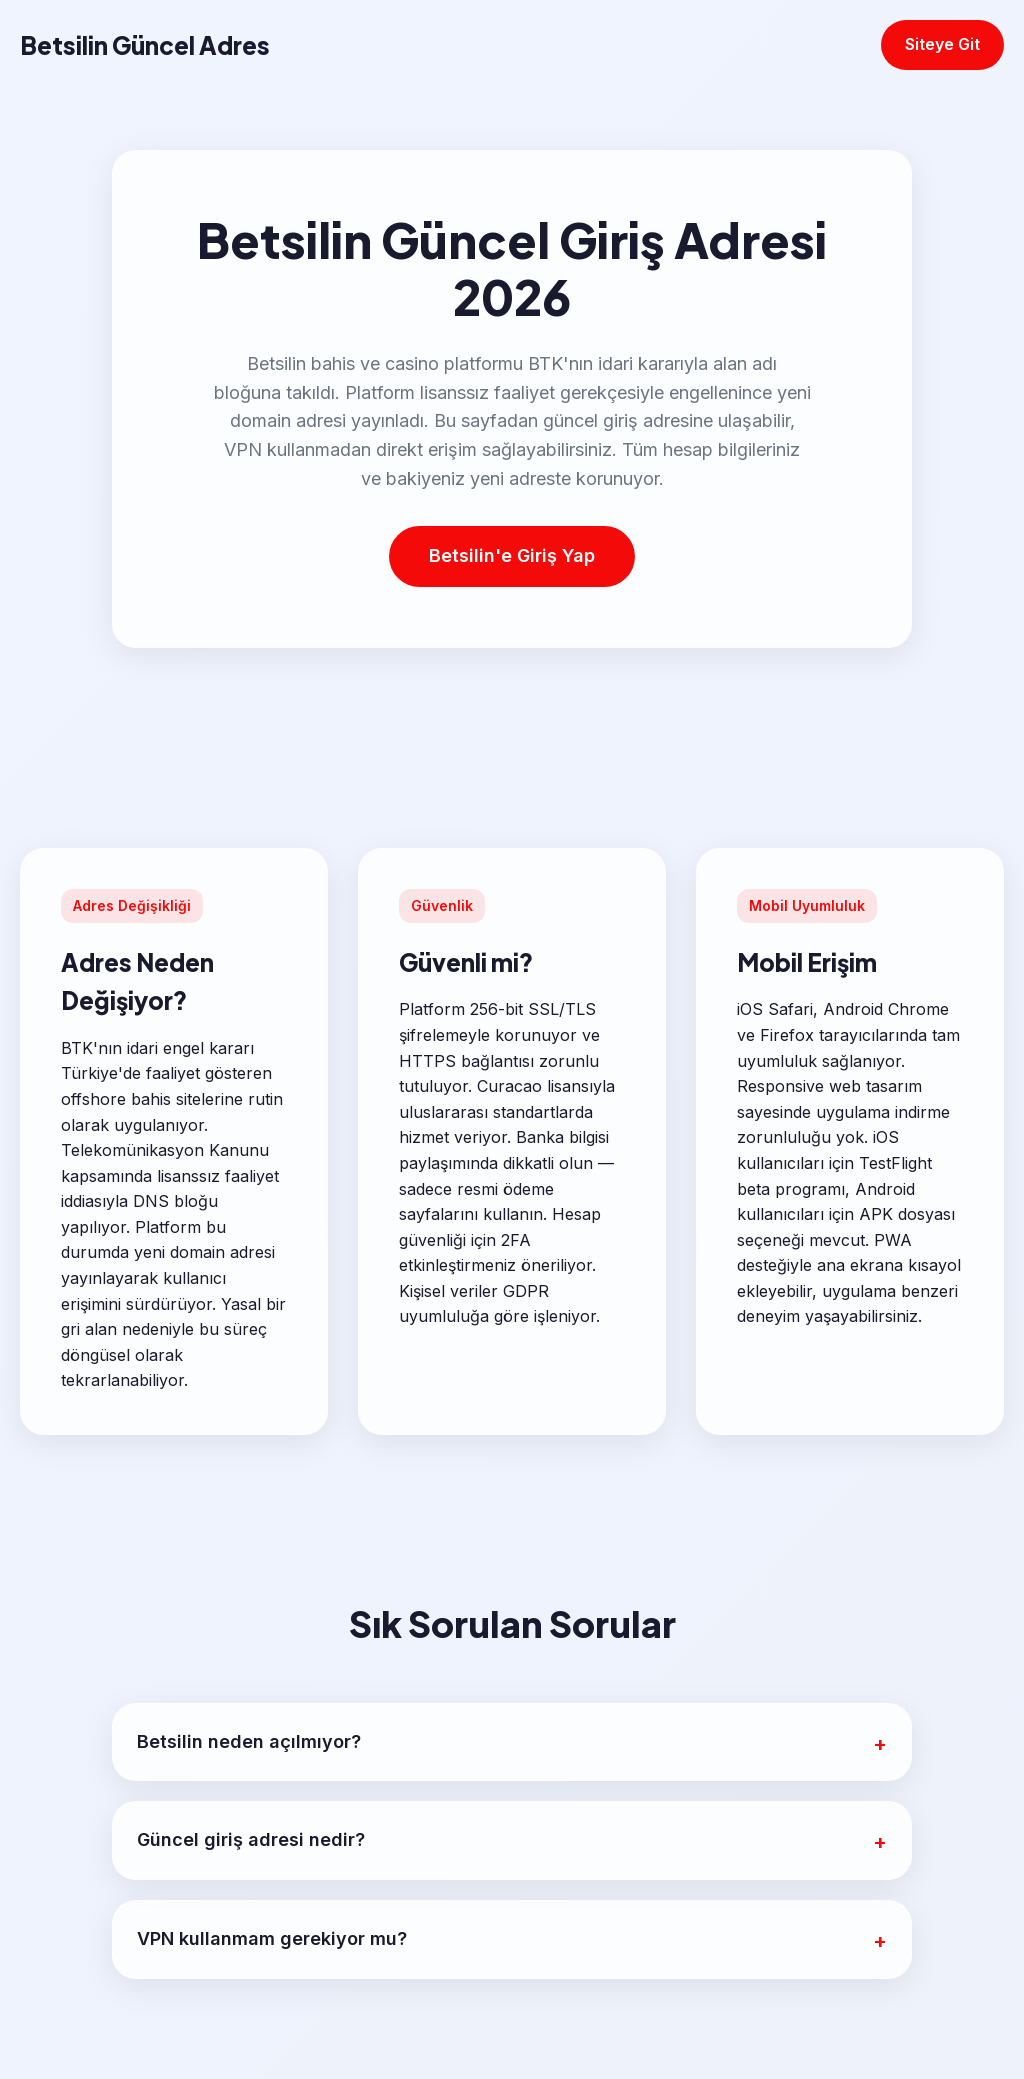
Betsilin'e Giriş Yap (512, 555)
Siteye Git (942, 44)
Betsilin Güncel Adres (145, 45)
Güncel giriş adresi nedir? (251, 1839)
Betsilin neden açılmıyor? (249, 1741)
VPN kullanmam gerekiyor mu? (272, 1938)
